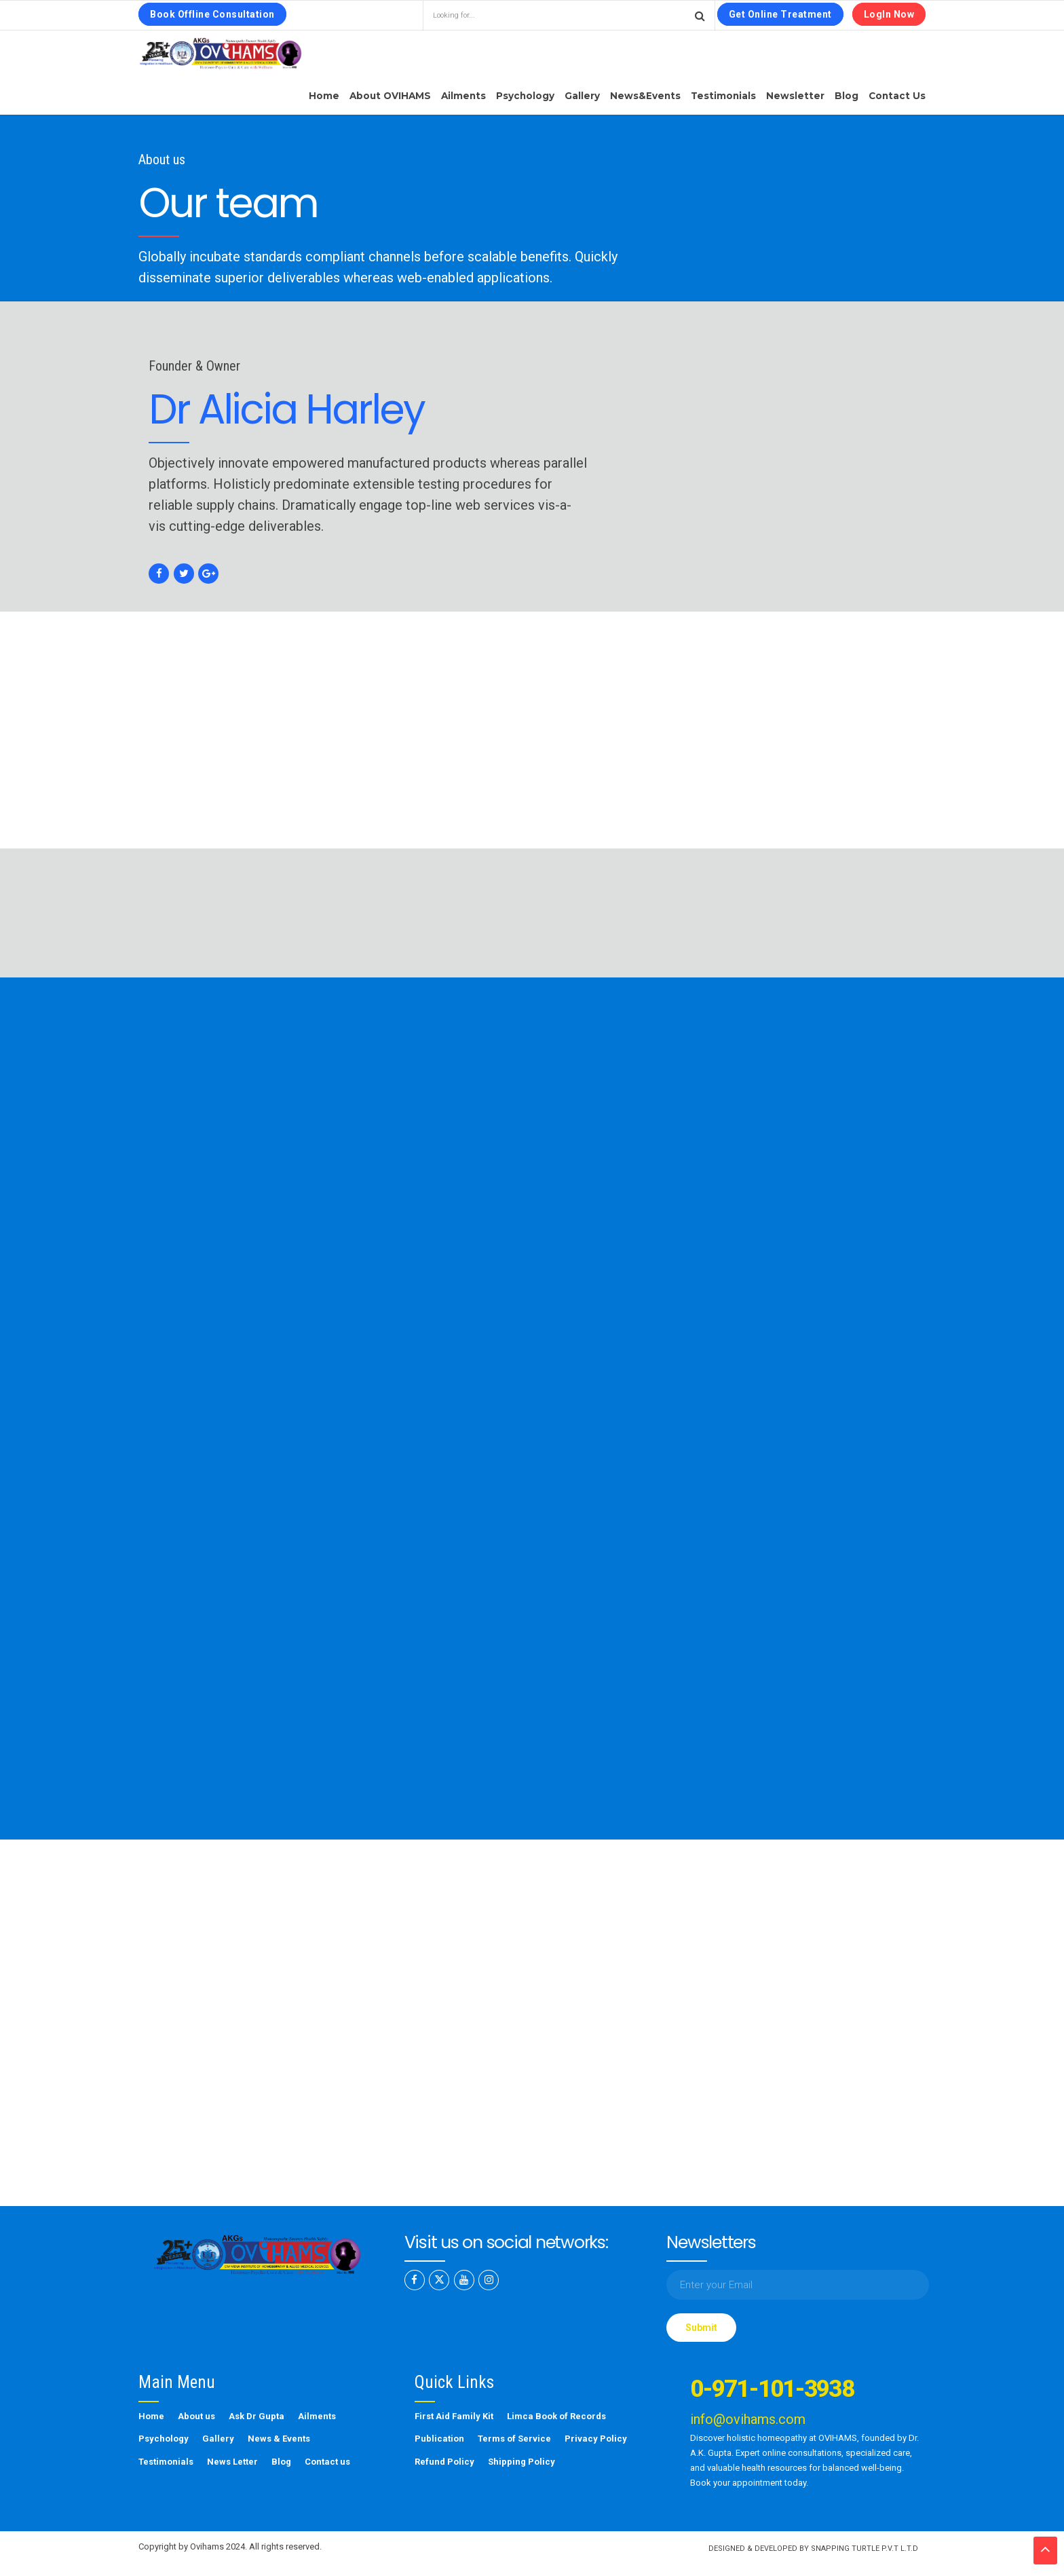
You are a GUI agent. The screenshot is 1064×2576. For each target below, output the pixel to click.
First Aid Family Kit (454, 2416)
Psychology (525, 95)
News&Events (645, 95)
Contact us (897, 95)
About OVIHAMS (390, 95)
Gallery (582, 95)
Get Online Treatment (780, 14)
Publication (439, 2438)
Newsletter (795, 95)
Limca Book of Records (556, 2416)
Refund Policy (444, 2462)
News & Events (279, 2438)
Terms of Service (514, 2438)
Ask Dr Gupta (256, 2416)
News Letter (232, 2462)
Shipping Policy (521, 2462)
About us (196, 2416)
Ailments (463, 95)
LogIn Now (889, 14)
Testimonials (723, 95)
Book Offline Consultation (212, 14)
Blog (846, 95)
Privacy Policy (596, 2438)
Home (324, 95)
